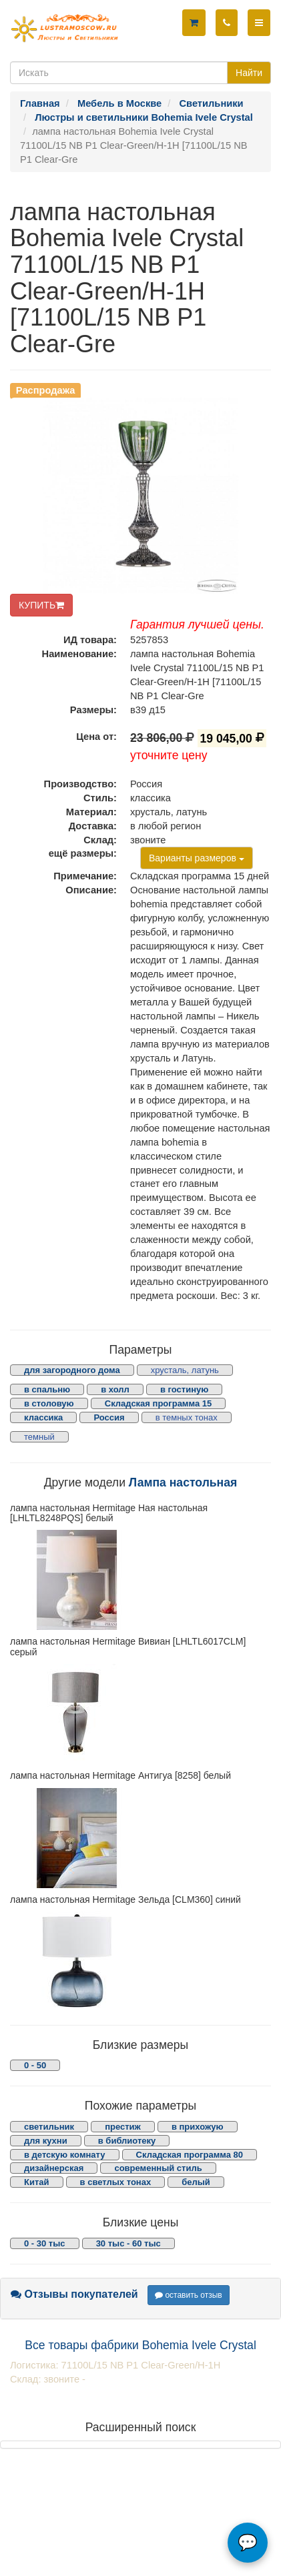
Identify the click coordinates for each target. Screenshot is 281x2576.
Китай (36, 2182)
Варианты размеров (196, 858)
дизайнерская (53, 2168)
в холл (115, 1389)
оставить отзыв (188, 2295)
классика (43, 1417)
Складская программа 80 (189, 2155)
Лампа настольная (183, 1482)
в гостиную (184, 1389)
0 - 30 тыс (44, 2243)
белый (196, 2182)
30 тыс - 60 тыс (128, 2243)
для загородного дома (72, 1370)
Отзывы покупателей (74, 2294)
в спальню (47, 1389)
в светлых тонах (116, 2182)
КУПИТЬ (41, 605)
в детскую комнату (64, 2155)
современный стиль (158, 2168)
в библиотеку (127, 2141)
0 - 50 (35, 2065)
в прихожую (198, 2127)
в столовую (49, 1403)
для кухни (45, 2141)
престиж (123, 2127)
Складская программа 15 (158, 1403)
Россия (108, 1417)
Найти (249, 72)
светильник (49, 2127)
